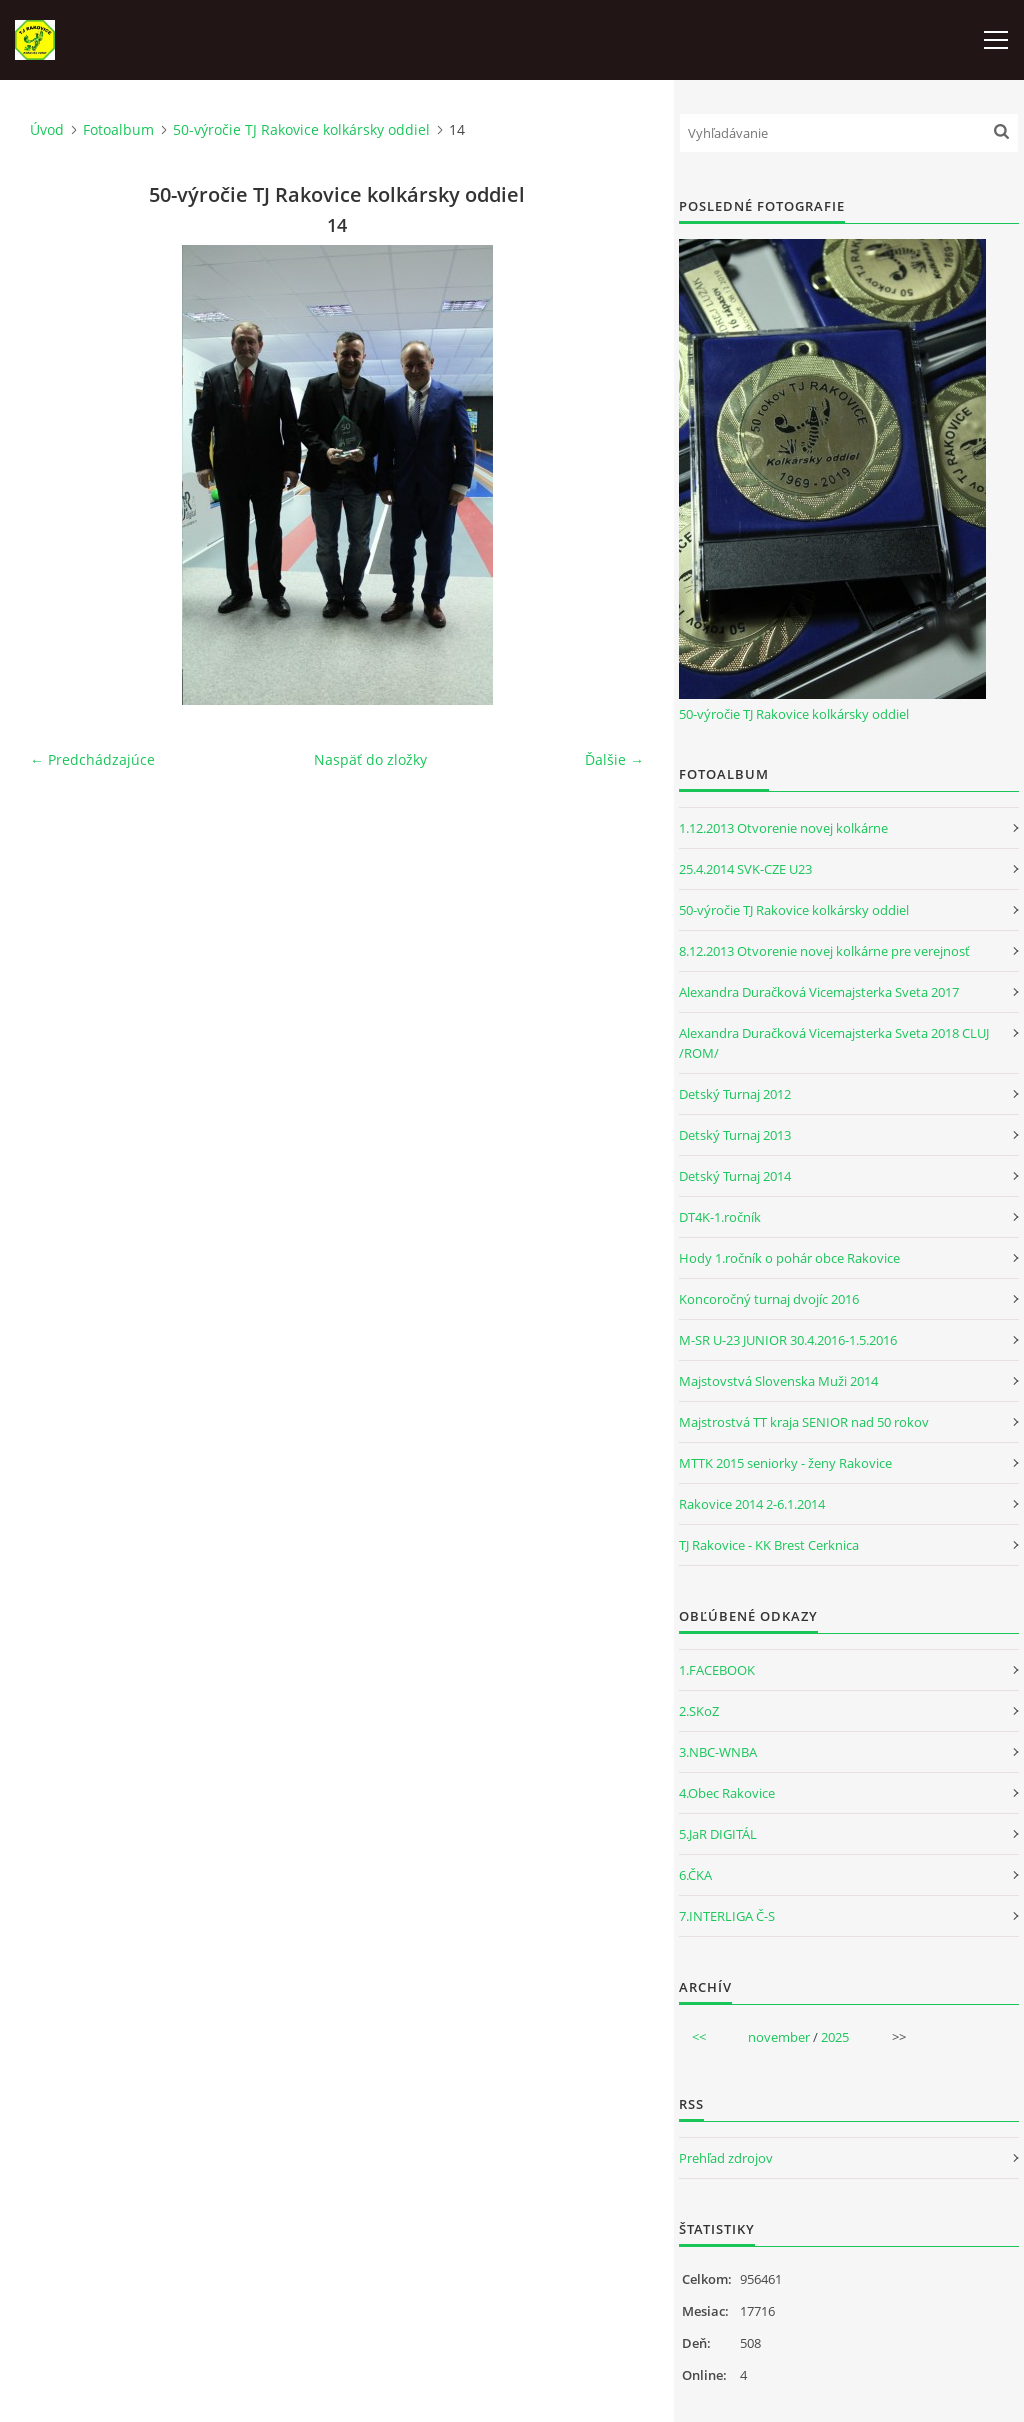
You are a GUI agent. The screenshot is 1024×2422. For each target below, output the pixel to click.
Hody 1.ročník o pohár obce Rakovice (789, 1258)
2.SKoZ (699, 1711)
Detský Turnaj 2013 (735, 1135)
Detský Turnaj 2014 (735, 1176)
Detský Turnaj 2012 (735, 1094)
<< (699, 2037)
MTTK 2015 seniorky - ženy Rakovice (785, 1463)
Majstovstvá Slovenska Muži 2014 (778, 1381)
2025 (835, 2037)
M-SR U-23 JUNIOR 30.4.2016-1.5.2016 (788, 1340)
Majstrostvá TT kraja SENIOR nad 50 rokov (804, 1422)
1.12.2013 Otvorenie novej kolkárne (783, 828)
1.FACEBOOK (717, 1670)
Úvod (47, 129)
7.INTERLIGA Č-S (727, 1916)
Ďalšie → (614, 759)
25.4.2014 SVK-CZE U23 (745, 869)
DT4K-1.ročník (720, 1217)
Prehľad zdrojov (726, 2158)
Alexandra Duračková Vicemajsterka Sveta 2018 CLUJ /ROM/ (834, 1043)
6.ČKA (695, 1875)
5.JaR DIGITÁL (718, 1834)
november (779, 2037)
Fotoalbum (118, 129)
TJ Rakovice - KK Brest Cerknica (769, 1545)
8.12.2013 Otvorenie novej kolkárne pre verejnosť (824, 951)
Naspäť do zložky (370, 759)
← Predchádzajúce (92, 759)
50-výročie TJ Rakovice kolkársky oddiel (301, 129)
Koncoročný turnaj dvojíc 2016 (769, 1299)
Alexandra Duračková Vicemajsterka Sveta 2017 (819, 992)
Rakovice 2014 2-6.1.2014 (752, 1504)
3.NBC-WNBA (718, 1752)
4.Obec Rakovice (727, 1793)
